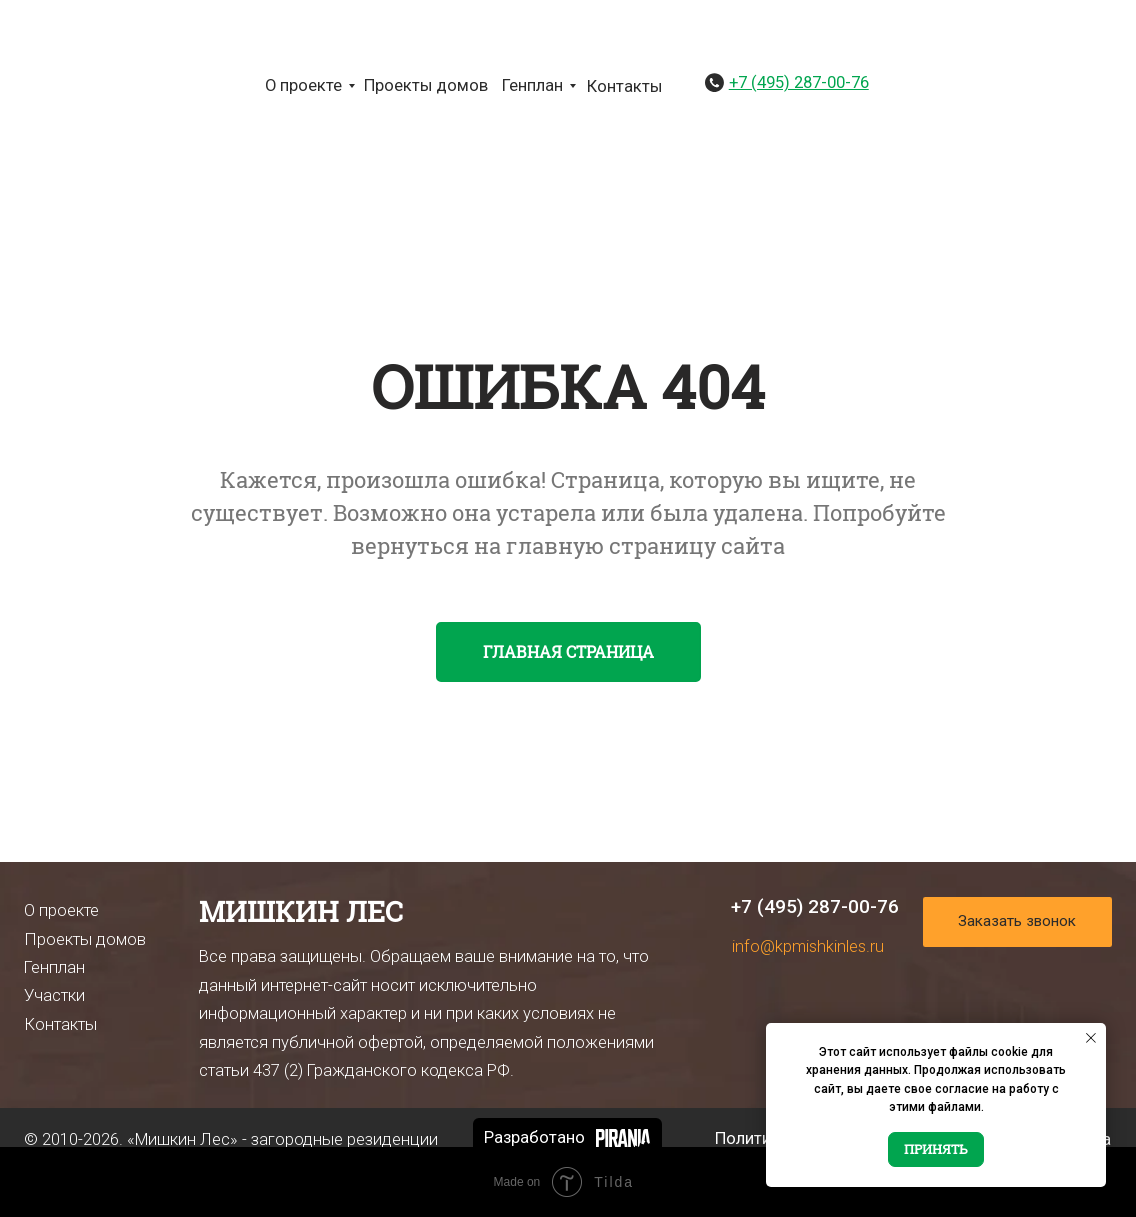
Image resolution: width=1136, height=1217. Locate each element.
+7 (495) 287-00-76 (815, 906)
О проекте (303, 85)
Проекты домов (426, 85)
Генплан (532, 85)
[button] (1017, 922)
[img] (58, 84)
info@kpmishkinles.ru (808, 946)
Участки (54, 995)
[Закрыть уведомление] (1091, 1038)
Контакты (624, 86)
